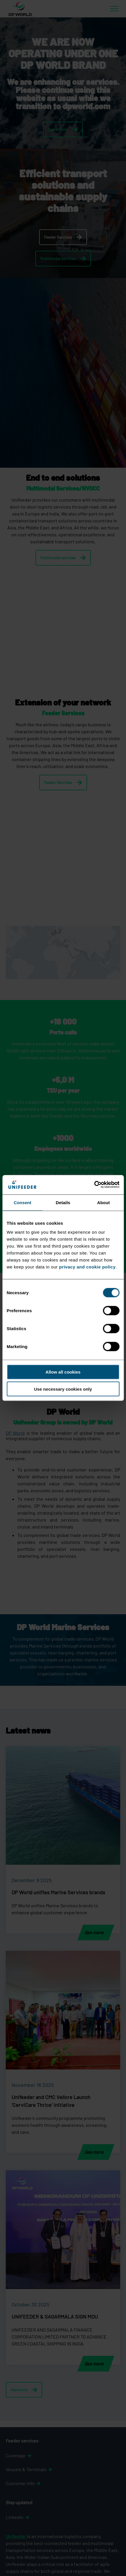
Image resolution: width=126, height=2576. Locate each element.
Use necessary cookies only (63, 1389)
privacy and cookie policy (87, 1266)
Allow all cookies (63, 1372)
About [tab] (103, 1202)
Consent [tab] (22, 1202)
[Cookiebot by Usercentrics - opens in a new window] (94, 1185)
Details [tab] (63, 1202)
